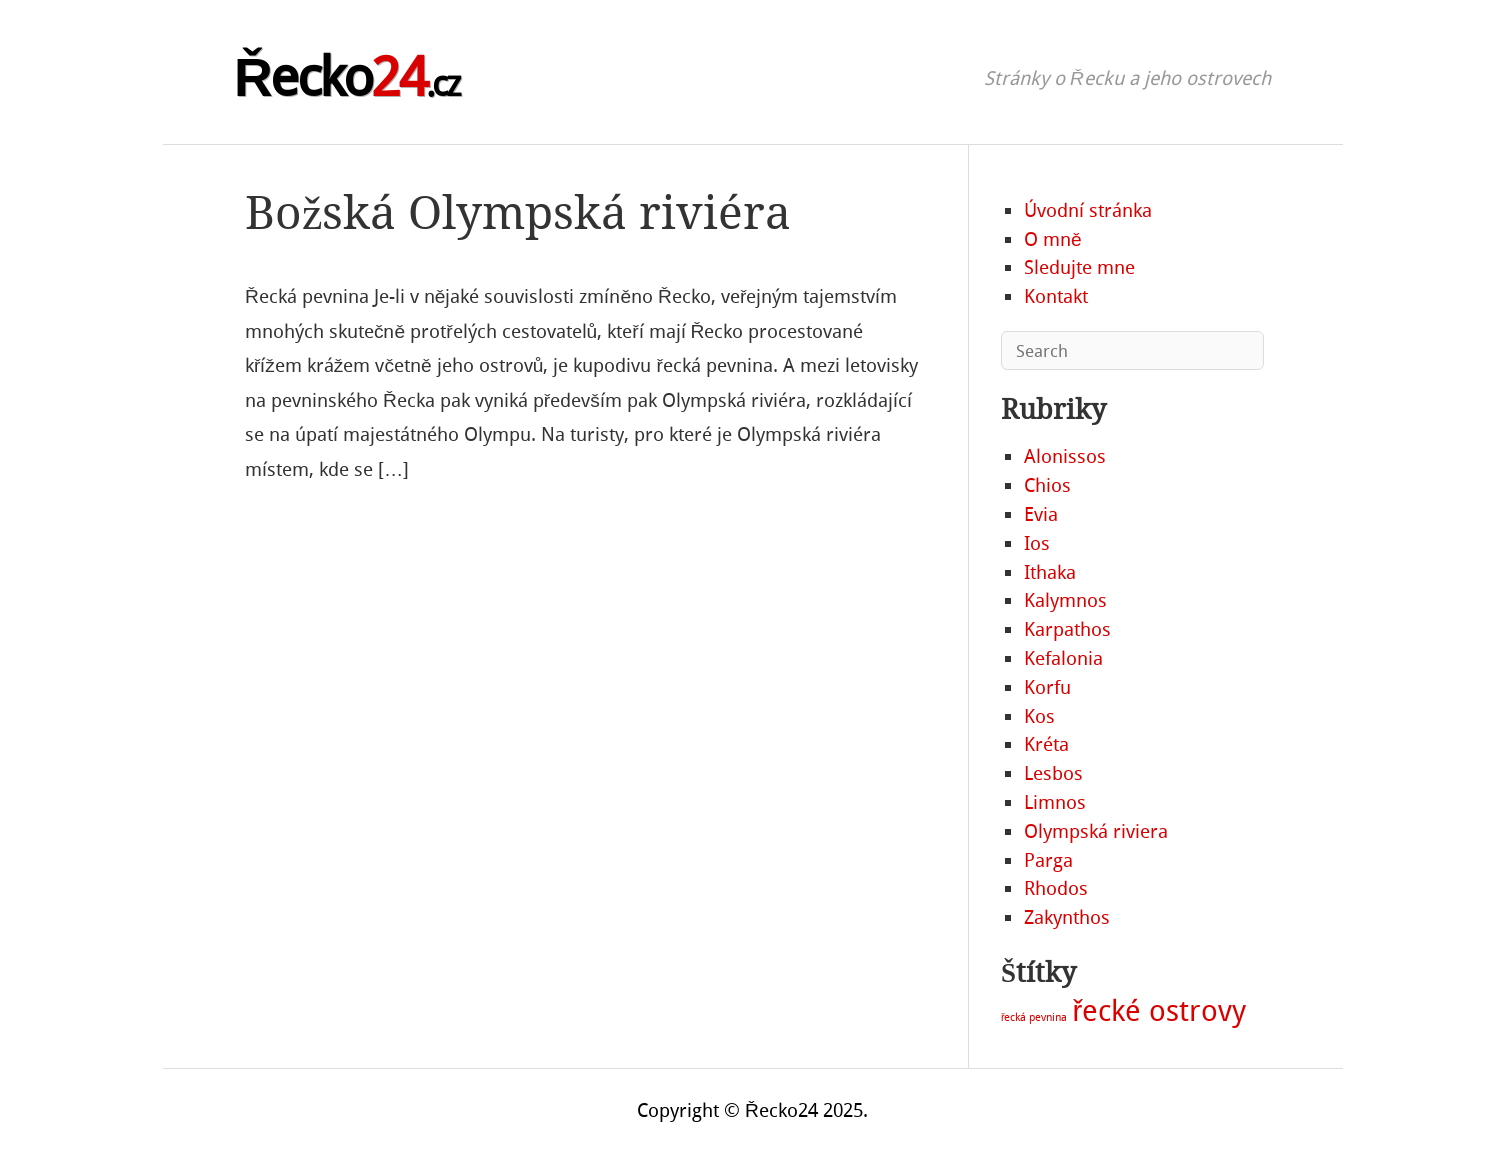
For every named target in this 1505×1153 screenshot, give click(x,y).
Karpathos (1067, 629)
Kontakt (1056, 296)
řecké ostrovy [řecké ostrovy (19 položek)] (1159, 1011)
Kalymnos (1065, 600)
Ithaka (1050, 572)
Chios (1047, 485)
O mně (1053, 239)
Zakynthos (1067, 917)
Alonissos (1065, 456)
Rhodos (1056, 888)
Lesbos (1053, 773)
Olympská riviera (1096, 831)
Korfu (1047, 687)
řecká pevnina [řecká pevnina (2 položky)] (1034, 1017)
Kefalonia (1063, 658)
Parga (1048, 860)
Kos (1039, 716)
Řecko (346, 78)
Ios (1037, 543)
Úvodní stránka (1088, 210)
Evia (1041, 514)
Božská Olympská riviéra (518, 213)
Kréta (1046, 744)
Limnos (1055, 802)
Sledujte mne (1079, 267)
